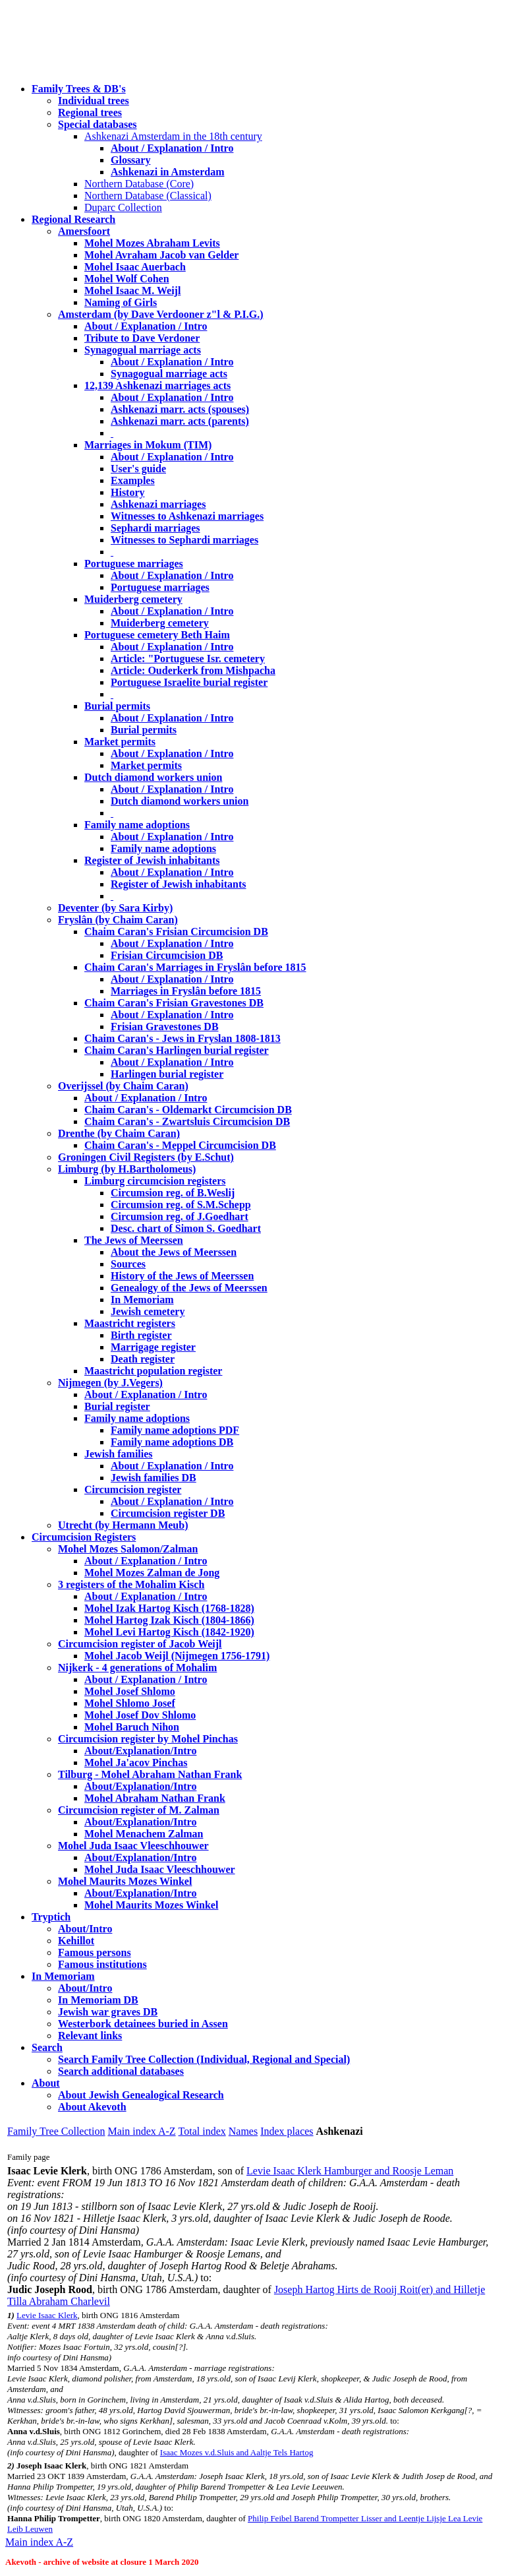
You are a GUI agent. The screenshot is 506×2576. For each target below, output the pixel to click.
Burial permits (117, 706)
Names (243, 2131)
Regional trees (90, 112)
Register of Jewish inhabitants (152, 860)
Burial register (117, 1406)
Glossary (130, 160)
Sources (128, 1264)
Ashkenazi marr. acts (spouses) (180, 409)
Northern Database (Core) (139, 183)
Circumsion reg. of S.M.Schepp (181, 1204)
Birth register (141, 1335)
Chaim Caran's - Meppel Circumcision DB (180, 1145)
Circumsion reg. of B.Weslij (173, 1192)
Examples (133, 480)
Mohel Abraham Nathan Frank (154, 1798)
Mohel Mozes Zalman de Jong (151, 1572)
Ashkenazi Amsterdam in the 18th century (173, 136)
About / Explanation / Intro (172, 148)
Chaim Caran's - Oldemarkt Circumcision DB (188, 1109)
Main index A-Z (141, 2131)
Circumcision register (132, 1489)
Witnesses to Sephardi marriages (184, 539)
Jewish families (118, 1453)
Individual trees (93, 100)
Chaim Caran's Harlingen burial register (176, 1050)
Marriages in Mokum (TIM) (147, 444)
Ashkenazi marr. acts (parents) (180, 421)
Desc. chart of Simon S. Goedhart (186, 1228)
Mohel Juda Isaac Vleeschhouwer (159, 1869)
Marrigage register (153, 1347)
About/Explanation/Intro (140, 1750)
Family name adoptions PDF (175, 1430)
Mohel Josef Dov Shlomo (140, 1715)
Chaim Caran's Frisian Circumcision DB (176, 931)
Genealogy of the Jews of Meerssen (189, 1287)
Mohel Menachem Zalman (143, 1833)
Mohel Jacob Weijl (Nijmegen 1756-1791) (176, 1655)
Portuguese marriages (133, 563)
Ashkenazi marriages (158, 504)
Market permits (119, 741)
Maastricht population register (153, 1370)
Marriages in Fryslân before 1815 (186, 991)
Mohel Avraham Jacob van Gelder (161, 255)
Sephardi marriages (155, 528)
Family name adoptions (137, 824)
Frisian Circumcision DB (167, 955)
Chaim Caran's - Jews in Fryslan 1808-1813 (182, 1038)
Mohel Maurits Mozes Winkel (151, 1905)
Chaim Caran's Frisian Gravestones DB (174, 1002)
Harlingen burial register (167, 1074)
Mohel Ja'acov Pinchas (135, 1762)
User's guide (138, 468)
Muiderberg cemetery (133, 599)
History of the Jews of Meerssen (182, 1275)
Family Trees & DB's (79, 88)
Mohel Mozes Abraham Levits (152, 243)
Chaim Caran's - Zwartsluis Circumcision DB (187, 1121)
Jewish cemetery (147, 1311)
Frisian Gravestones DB (165, 1026)
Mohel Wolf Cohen (126, 278)
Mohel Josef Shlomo (129, 1691)
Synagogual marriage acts (142, 349)
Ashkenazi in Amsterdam (167, 171)
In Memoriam (142, 1299)
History (128, 492)
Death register (143, 1359)
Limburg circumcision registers (155, 1180)
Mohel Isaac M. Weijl (132, 290)
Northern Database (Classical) (147, 195)
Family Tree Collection (56, 2131)
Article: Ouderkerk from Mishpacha (193, 670)
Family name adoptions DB (172, 1442)
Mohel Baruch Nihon (131, 1727)
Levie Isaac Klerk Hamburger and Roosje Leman (349, 2170)
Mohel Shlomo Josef (129, 1703)
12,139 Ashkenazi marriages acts (157, 385)
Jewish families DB (153, 1477)
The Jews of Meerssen (133, 1240)
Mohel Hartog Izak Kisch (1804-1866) (169, 1620)
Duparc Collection (123, 207)
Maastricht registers (129, 1323)
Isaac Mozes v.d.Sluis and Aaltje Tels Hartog (237, 2452)
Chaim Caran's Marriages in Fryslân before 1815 (195, 967)
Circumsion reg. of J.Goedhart (179, 1216)
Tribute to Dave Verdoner (142, 338)
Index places (286, 2131)
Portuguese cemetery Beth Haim (157, 634)
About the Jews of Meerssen (174, 1252)
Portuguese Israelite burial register (189, 682)
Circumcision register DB (168, 1513)
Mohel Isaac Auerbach (135, 266)
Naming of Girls (120, 302)
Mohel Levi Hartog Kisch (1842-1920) (169, 1632)
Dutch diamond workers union (153, 777)
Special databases (97, 124)
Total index (202, 2131)
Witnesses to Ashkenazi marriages (187, 516)
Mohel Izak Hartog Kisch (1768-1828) (169, 1608)
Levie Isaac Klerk (46, 2315)
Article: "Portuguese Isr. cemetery (188, 658)
